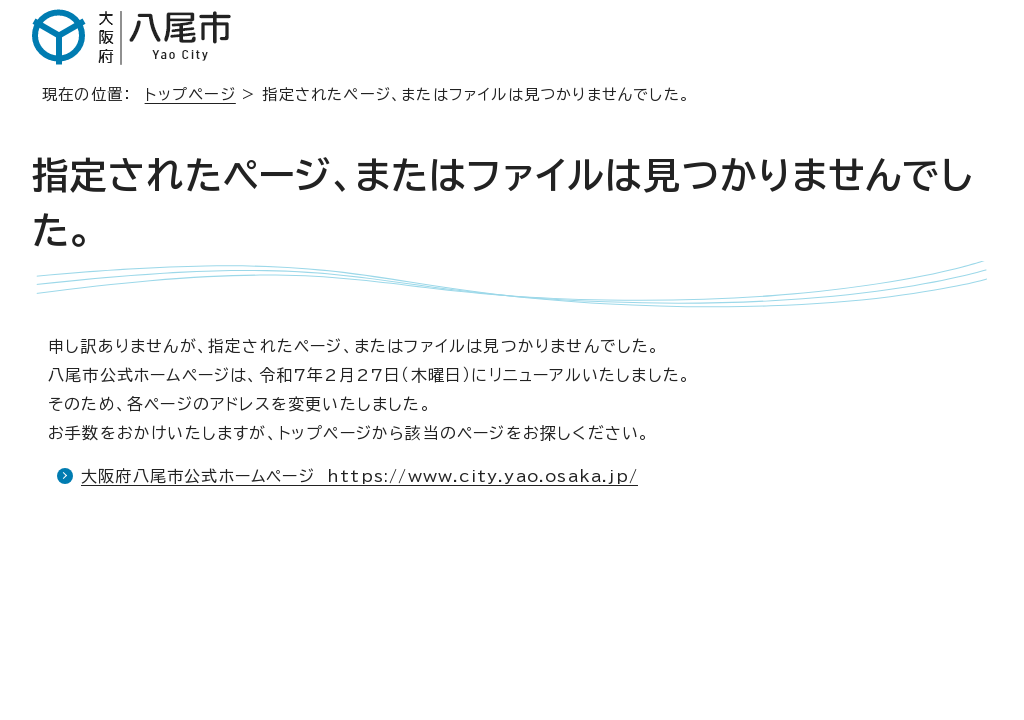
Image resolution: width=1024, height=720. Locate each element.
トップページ (190, 94)
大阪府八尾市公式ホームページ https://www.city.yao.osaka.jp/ (359, 476)
